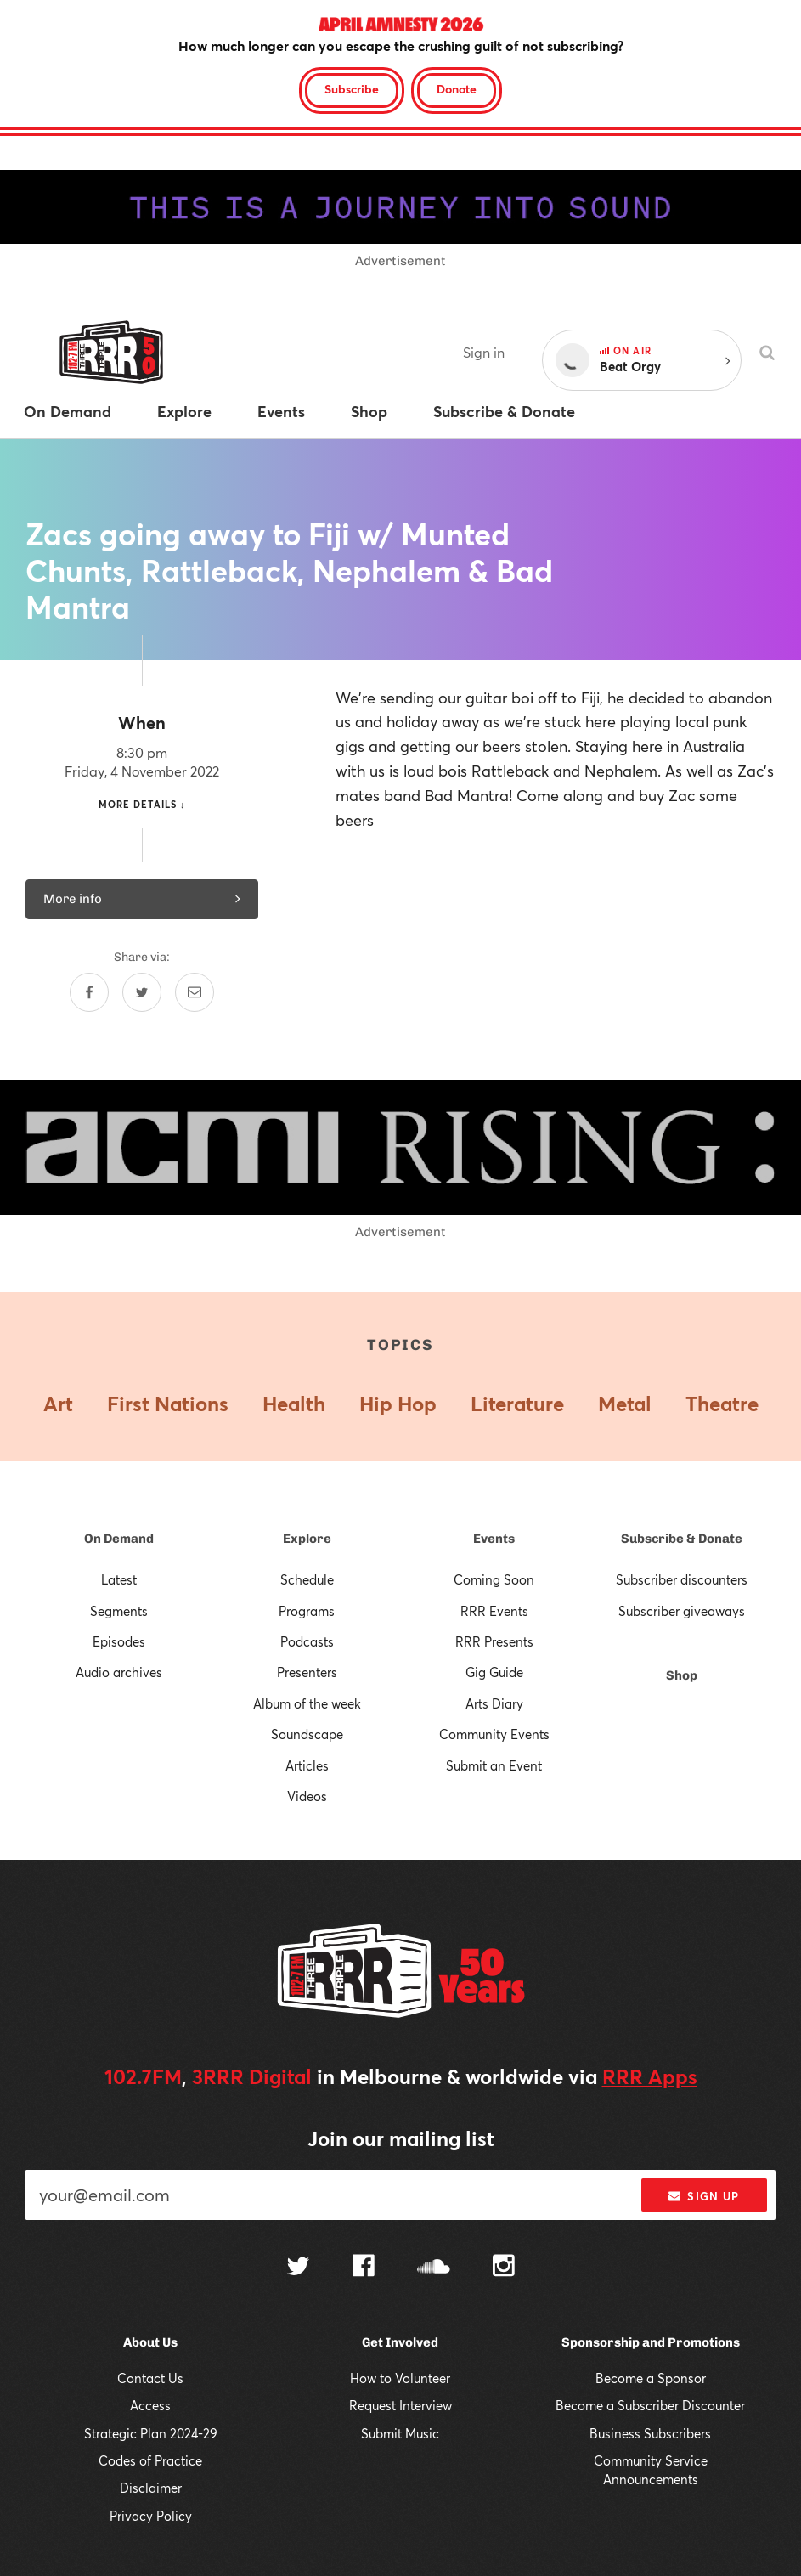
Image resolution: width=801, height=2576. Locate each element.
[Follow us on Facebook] (364, 2267)
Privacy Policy (151, 2515)
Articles (307, 1765)
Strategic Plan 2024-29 (150, 2433)
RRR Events (494, 1610)
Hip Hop (398, 1403)
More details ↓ (142, 804)
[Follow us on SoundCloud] (433, 2268)
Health (293, 1403)
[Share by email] (194, 992)
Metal (625, 1403)
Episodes (119, 1641)
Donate (457, 89)
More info (141, 899)
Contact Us (150, 2378)
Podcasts (307, 1641)
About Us (150, 2342)
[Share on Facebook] (89, 992)
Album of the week (307, 1703)
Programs (307, 1610)
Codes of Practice (150, 2460)
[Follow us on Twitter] (298, 2268)
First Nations (167, 1403)
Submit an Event (494, 1765)
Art (58, 1403)
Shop (681, 1675)
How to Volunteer (400, 2378)
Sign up (703, 2196)
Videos (307, 1796)
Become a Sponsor (650, 2378)
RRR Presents (494, 1641)
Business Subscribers (650, 2433)
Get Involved (400, 2342)
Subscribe (351, 89)
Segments (119, 1610)
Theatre (722, 1403)
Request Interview (400, 2405)
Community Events (494, 1734)
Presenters (307, 1672)
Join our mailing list (400, 2138)
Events (494, 1538)
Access (150, 2405)
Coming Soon (494, 1579)
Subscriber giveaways (681, 1610)
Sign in (484, 352)
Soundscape (307, 1734)
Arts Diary (494, 1703)
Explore (307, 1538)
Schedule (307, 1579)
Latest (119, 1579)
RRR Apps (649, 2076)
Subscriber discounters (681, 1579)
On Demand (119, 1538)
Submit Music (400, 2433)
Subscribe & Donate (681, 1538)
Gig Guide (494, 1672)
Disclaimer (151, 2487)
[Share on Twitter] (141, 992)
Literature (517, 1403)
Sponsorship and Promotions (650, 2342)
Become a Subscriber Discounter (650, 2405)
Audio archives (119, 1672)
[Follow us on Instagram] (504, 2267)
